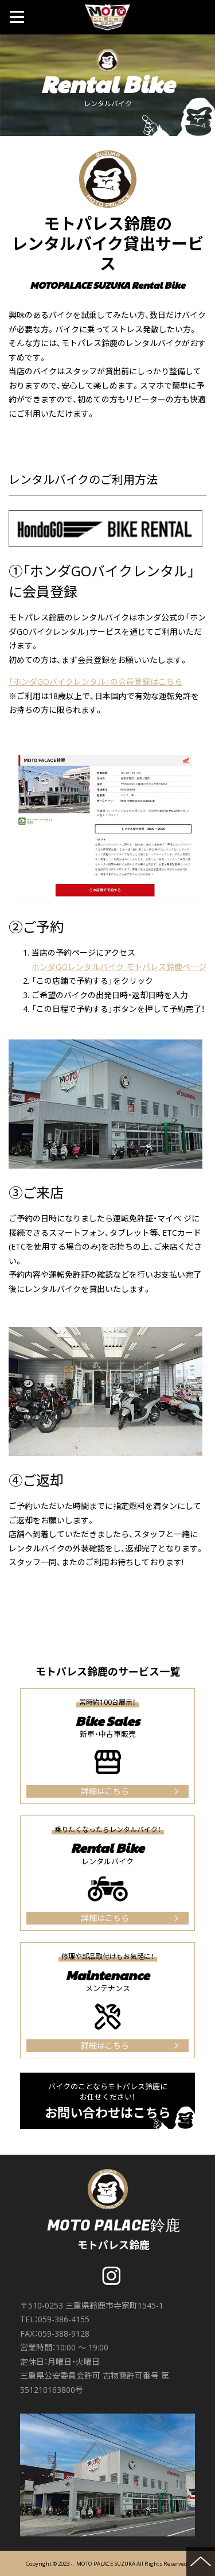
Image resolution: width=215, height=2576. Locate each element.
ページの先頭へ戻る (200, 2561)
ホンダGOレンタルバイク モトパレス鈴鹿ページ (119, 966)
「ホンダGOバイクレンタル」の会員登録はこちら (95, 681)
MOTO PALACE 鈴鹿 (107, 17)
